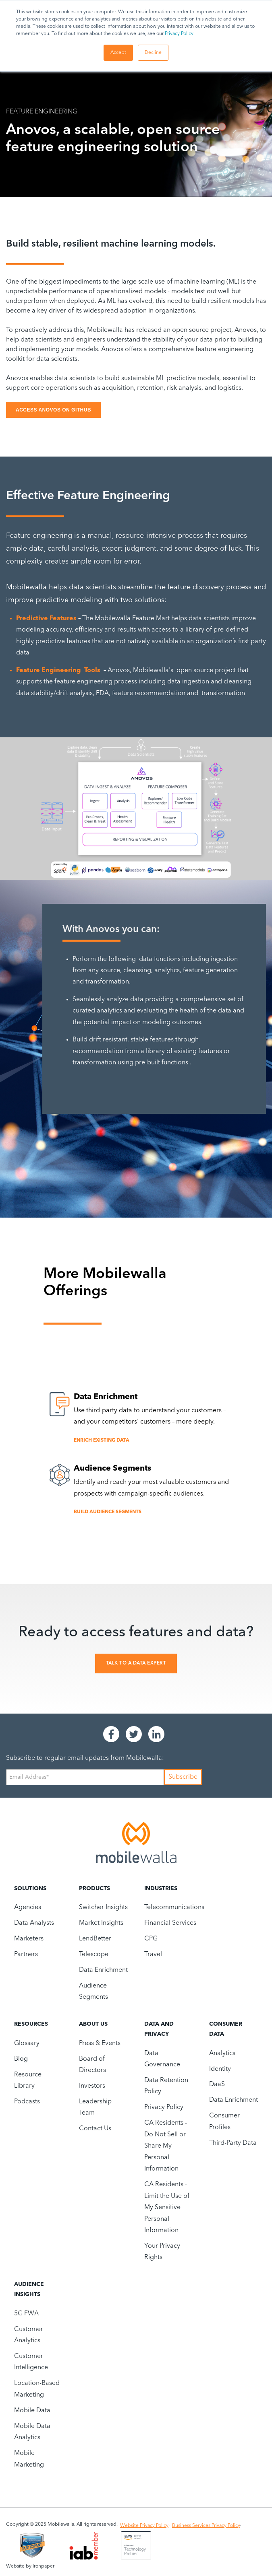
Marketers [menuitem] (29, 1939)
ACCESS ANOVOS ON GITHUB (53, 410)
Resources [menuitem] (31, 2024)
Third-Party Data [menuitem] (233, 2143)
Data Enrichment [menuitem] (103, 1970)
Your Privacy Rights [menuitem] (162, 2252)
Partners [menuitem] (26, 1954)
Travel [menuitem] (153, 1954)
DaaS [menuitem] (217, 2084)
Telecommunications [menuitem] (174, 1907)
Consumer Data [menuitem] (225, 2029)
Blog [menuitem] (21, 2059)
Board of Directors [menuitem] (92, 2065)
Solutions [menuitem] (30, 1888)
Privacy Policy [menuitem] (163, 2107)
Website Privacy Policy (144, 2525)
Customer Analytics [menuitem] (28, 2335)
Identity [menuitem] (220, 2069)
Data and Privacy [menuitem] (159, 2029)
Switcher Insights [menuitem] (103, 1907)
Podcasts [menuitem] (27, 2102)
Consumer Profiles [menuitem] (224, 2121)
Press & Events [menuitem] (99, 2043)
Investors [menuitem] (92, 2086)
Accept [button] (118, 52)
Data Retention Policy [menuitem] (166, 2086)
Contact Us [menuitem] (95, 2128)
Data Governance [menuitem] (162, 2059)
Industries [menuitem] (160, 1888)
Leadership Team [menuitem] (95, 2107)
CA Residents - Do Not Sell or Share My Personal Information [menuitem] (165, 2146)
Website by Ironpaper (30, 2566)
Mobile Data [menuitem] (32, 2410)
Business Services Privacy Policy (206, 2525)
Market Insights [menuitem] (101, 1923)
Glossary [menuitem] (26, 2043)
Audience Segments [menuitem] (93, 1991)
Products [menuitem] (94, 1888)
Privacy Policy (179, 33)
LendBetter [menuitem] (95, 1939)
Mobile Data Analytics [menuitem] (32, 2432)
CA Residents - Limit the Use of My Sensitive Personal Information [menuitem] (166, 2207)
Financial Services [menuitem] (170, 1923)
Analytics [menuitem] (222, 2053)
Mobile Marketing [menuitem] (29, 2459)
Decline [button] (153, 52)
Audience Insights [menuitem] (29, 2289)
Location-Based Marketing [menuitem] (37, 2389)
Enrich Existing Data (101, 1440)
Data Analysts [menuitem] (34, 1923)
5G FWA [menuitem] (26, 2314)
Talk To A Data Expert (136, 1663)
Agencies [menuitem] (27, 1907)
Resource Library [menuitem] (28, 2080)
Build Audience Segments (107, 1512)
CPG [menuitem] (151, 1939)
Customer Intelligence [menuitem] (31, 2362)
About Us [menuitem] (93, 2024)
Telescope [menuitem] (93, 1954)
